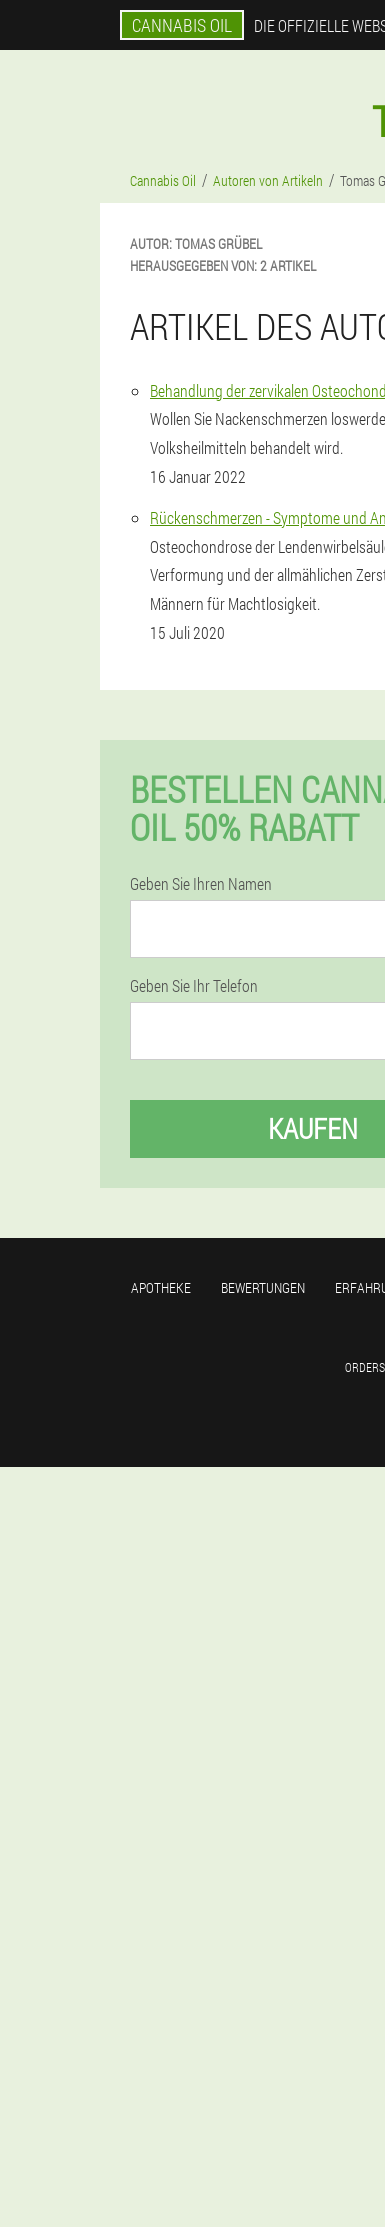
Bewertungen (263, 1287)
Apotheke (161, 1287)
